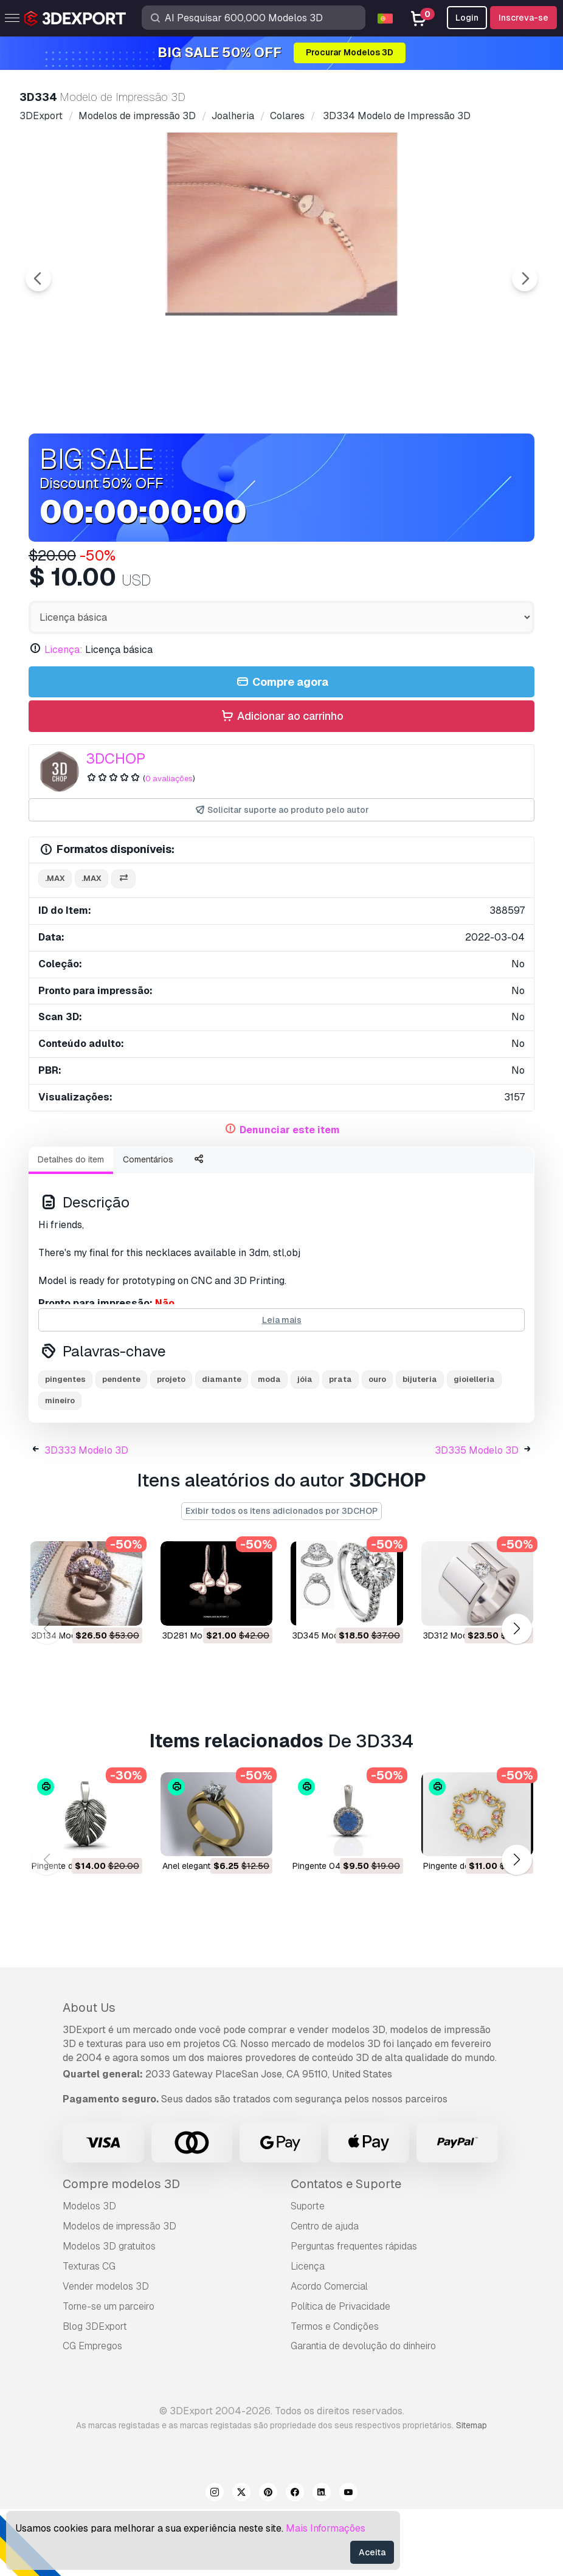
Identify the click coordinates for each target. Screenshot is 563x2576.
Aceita (372, 2552)
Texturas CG (89, 2333)
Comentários (148, 1226)
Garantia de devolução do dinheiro (363, 2412)
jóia (305, 1446)
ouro (377, 1446)
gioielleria (474, 1446)
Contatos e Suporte (346, 2251)
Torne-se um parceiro (108, 2373)
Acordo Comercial (329, 2353)
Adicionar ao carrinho (281, 783)
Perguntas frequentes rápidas (354, 2313)
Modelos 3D (89, 2273)
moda (269, 1446)
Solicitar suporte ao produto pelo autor (282, 877)
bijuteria (419, 1446)
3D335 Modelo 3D (477, 1517)
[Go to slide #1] (203, 456)
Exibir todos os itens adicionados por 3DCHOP (281, 1577)
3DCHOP (115, 825)
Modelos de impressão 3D (119, 2293)
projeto (171, 1446)
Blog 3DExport (95, 2393)
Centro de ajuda (325, 2293)
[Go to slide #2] (281, 456)
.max (55, 945)
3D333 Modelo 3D (86, 1517)
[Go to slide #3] (359, 456)
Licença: (63, 716)
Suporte (308, 2273)
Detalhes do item (71, 1226)
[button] (516, 1696)
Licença (308, 2333)
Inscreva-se (523, 17)
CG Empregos (92, 2412)
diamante (221, 1446)
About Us (89, 2074)
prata (340, 1446)
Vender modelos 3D (106, 2353)
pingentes (65, 1446)
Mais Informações (325, 2528)
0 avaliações (169, 845)
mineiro (60, 1467)
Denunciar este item (290, 1196)
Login (466, 17)
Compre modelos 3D (121, 2251)
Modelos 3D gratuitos (109, 2313)
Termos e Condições (335, 2393)
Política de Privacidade (340, 2373)
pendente (121, 1446)
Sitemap (471, 2492)
